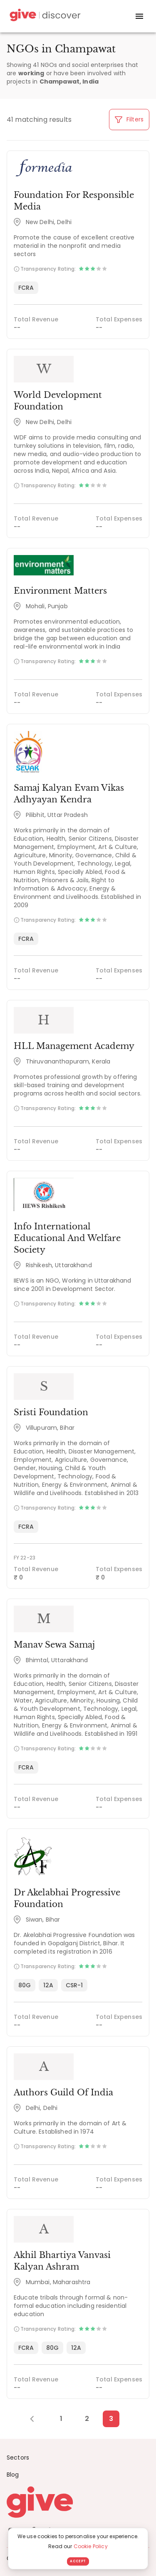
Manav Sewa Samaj (54, 1645)
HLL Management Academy (74, 1046)
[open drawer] (139, 16)
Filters (129, 119)
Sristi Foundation (51, 1412)
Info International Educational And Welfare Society (67, 1238)
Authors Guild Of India (63, 2092)
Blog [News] (13, 2474)
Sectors (18, 2457)
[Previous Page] (36, 2419)
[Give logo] (78, 2502)
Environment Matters (60, 591)
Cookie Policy (91, 2546)
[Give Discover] (44, 16)
